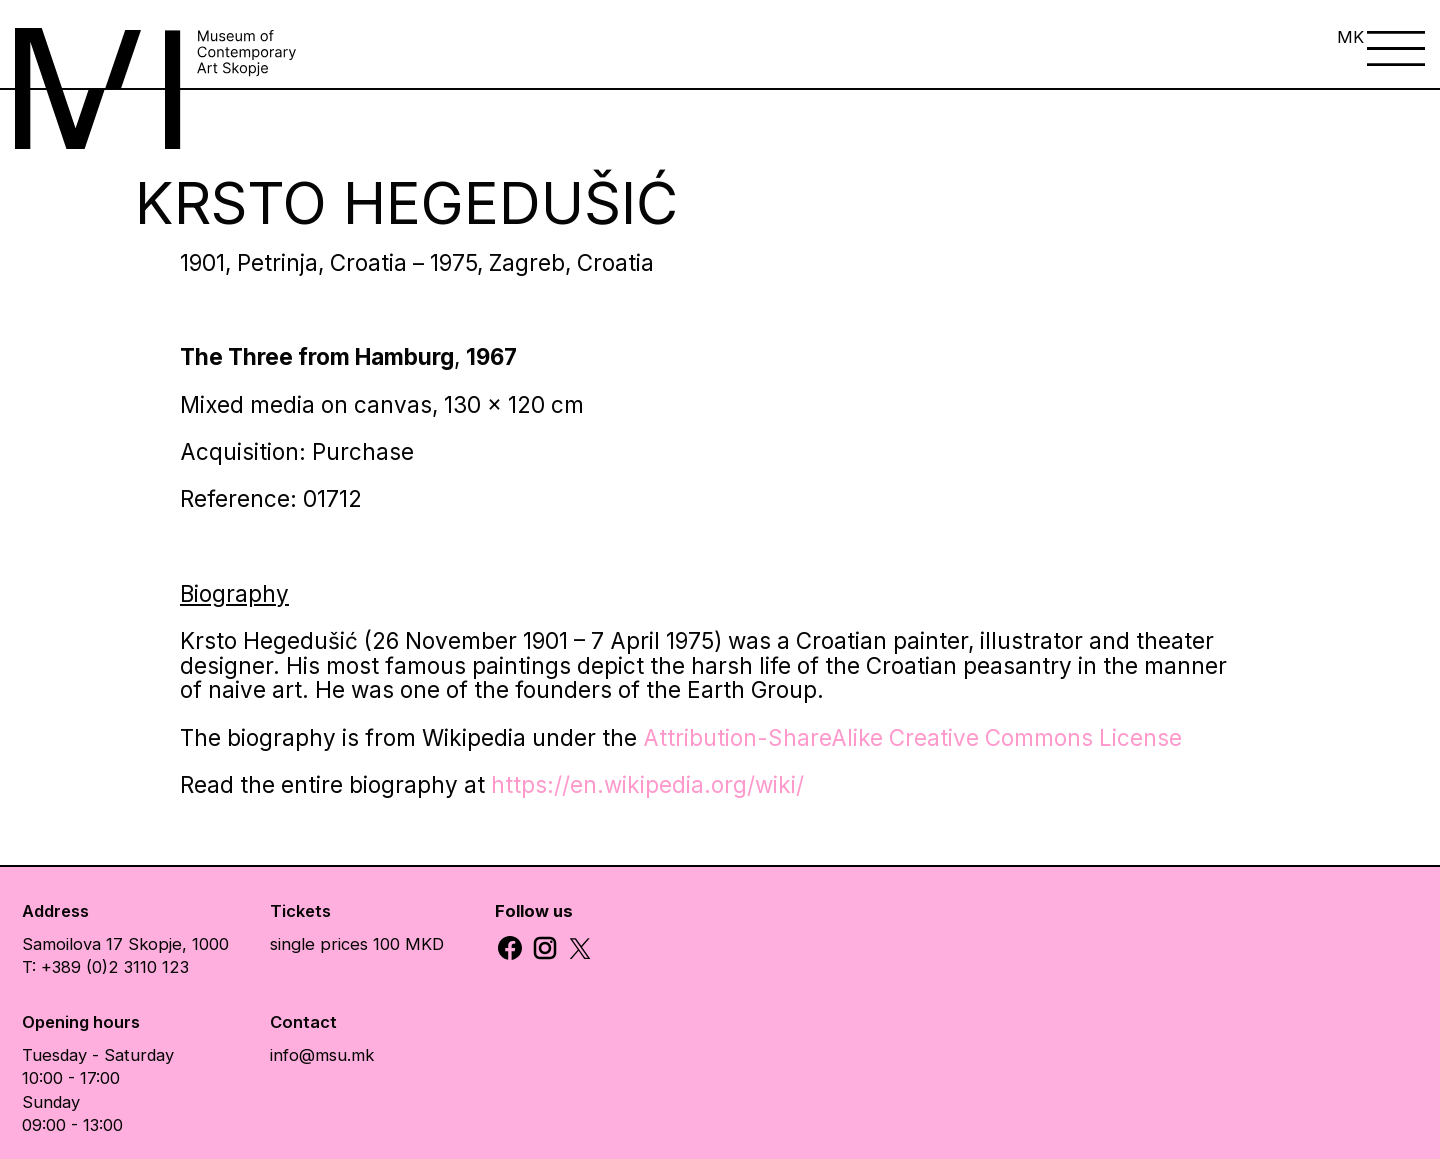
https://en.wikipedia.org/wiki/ (647, 784)
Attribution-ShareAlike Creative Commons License (912, 737)
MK (1350, 37)
